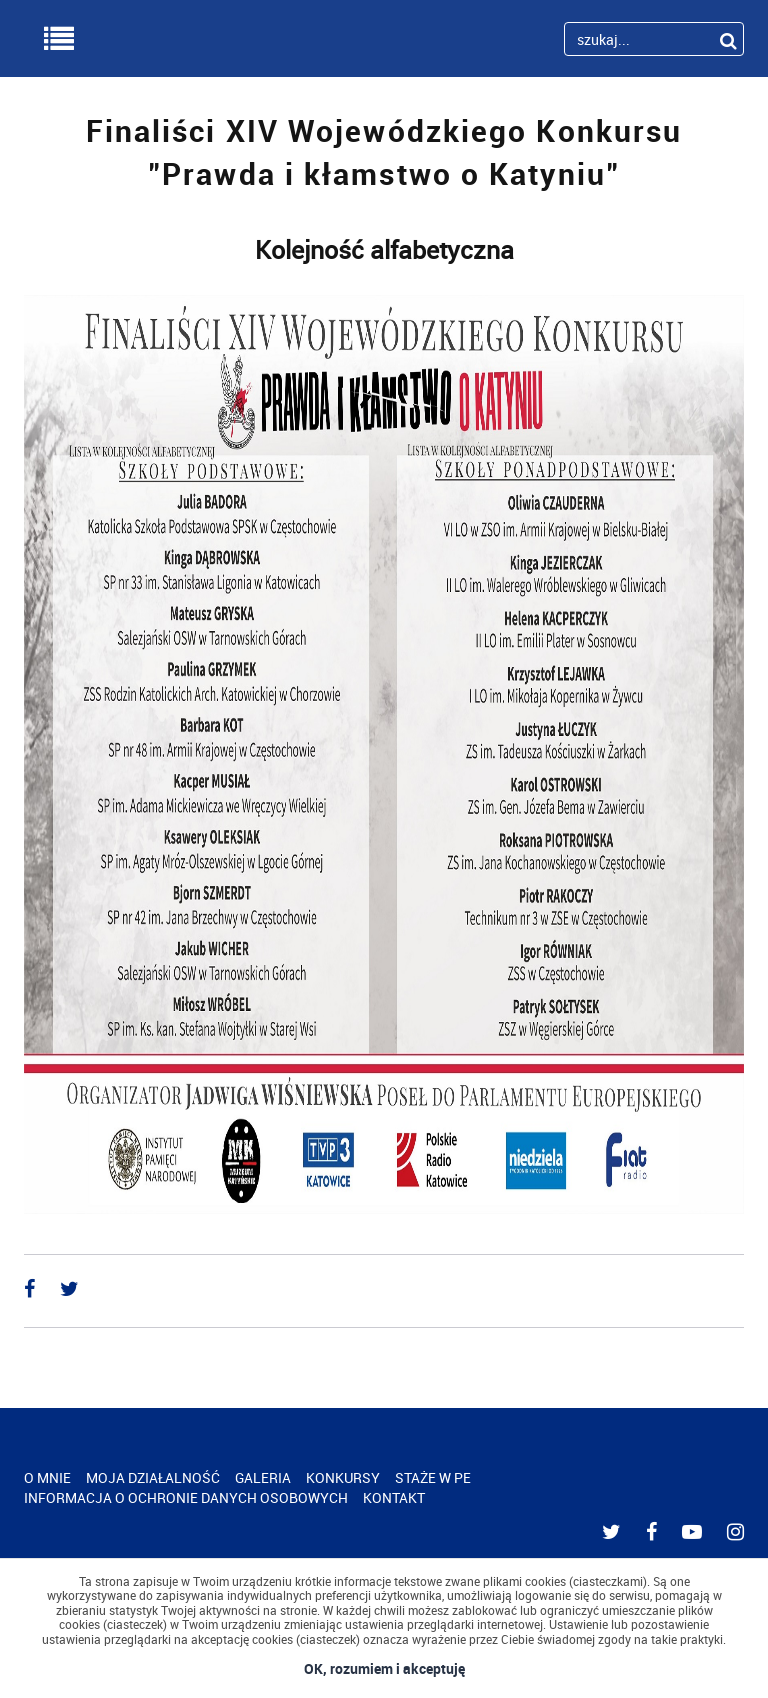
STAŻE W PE (433, 1477)
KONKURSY (343, 1477)
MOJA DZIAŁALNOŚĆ (153, 1477)
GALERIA (263, 1477)
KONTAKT (394, 1497)
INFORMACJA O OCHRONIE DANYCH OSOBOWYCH (186, 1497)
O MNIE (47, 1477)
